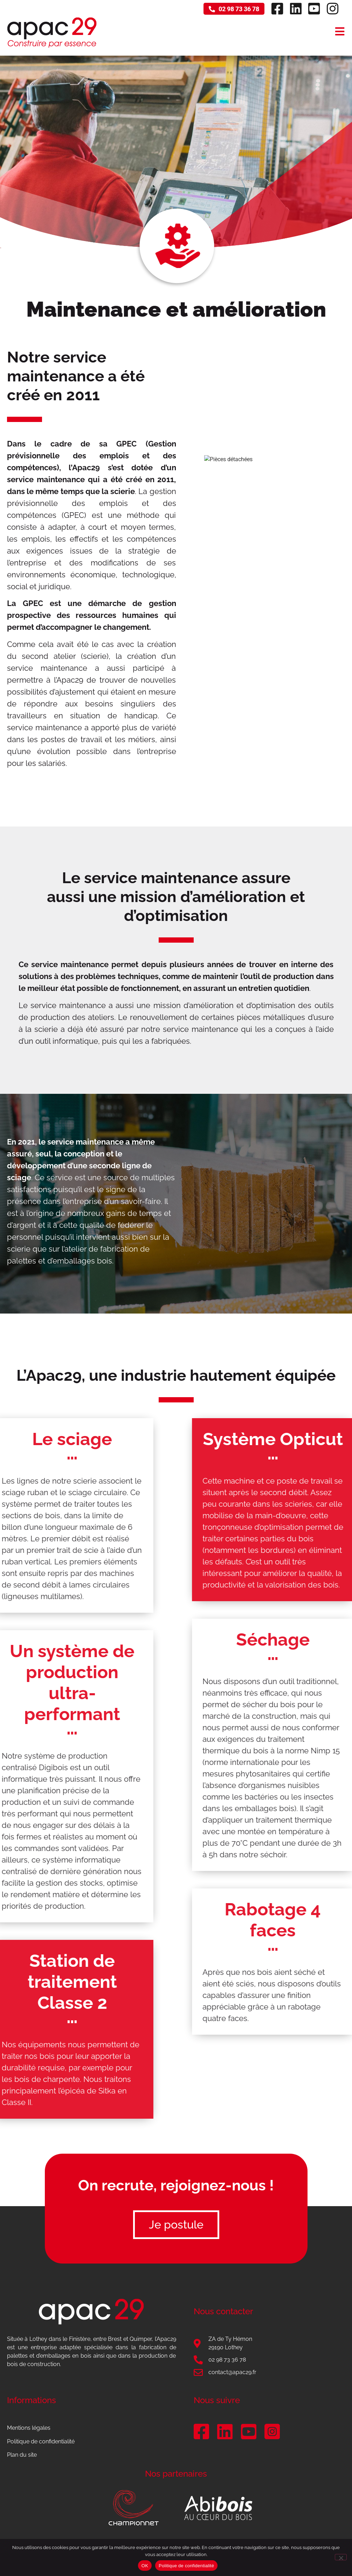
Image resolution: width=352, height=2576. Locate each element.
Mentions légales (28, 2427)
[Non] (341, 2557)
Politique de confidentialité (41, 2441)
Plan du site (22, 2454)
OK (145, 2565)
